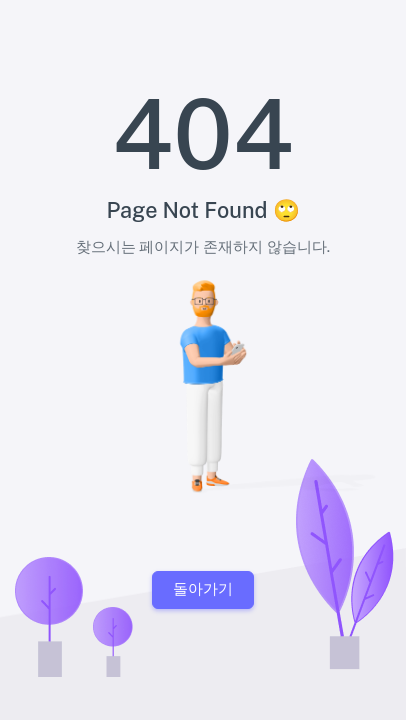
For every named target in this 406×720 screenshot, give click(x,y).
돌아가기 (203, 588)
